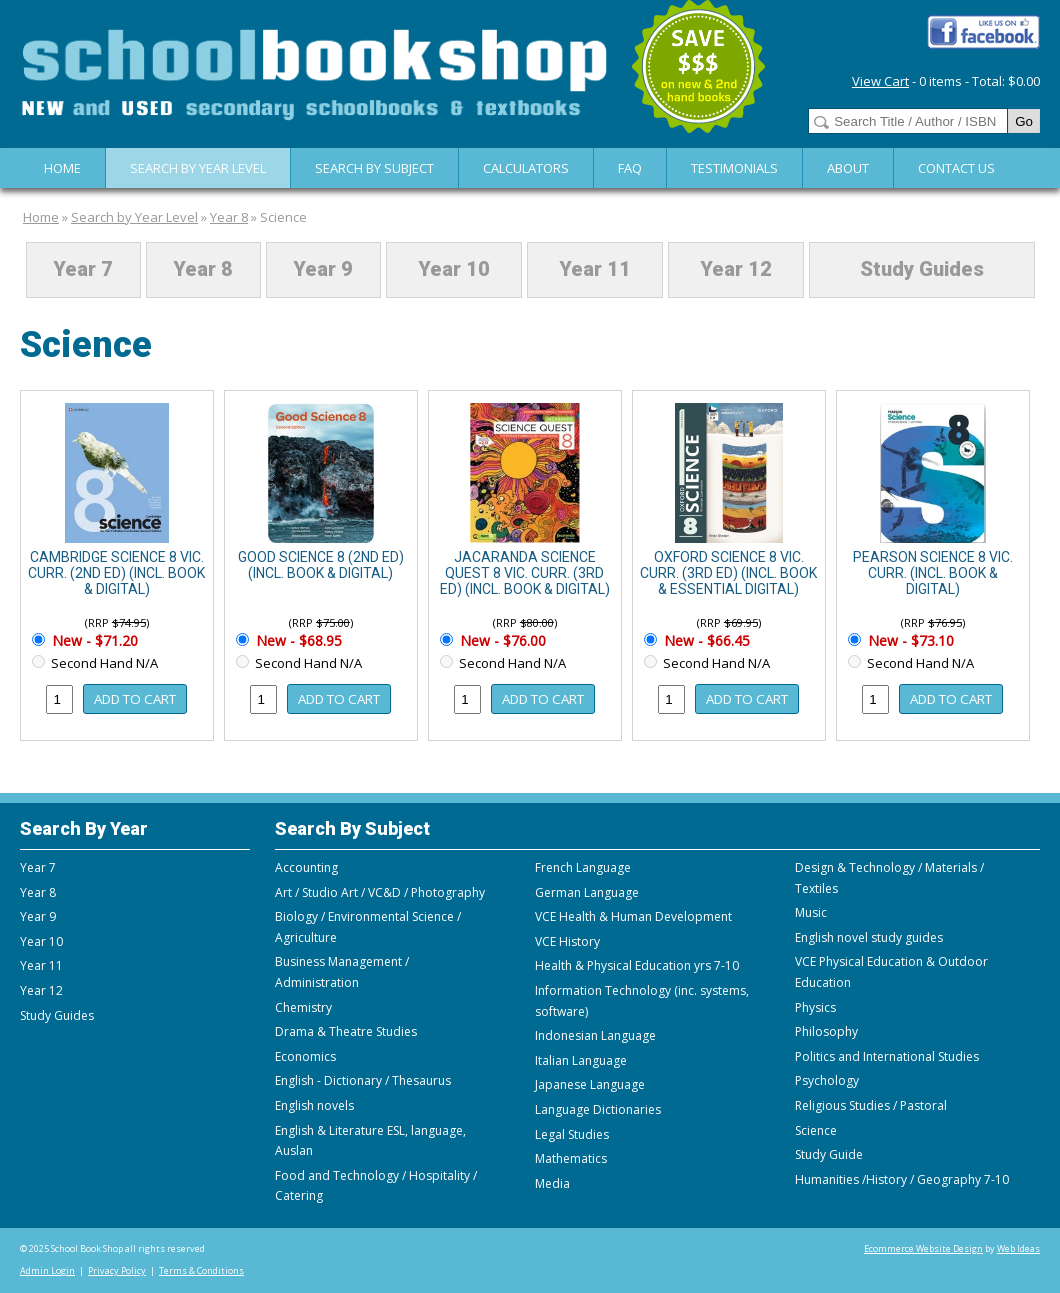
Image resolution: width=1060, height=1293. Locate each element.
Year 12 (736, 270)
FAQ (630, 168)
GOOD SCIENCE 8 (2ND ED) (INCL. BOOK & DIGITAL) (321, 565)
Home (62, 168)
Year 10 (454, 270)
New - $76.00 (501, 640)
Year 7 (83, 270)
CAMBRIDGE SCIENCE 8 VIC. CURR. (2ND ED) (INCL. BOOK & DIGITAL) (116, 573)
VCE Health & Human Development (633, 916)
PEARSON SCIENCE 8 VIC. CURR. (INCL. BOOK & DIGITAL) (933, 573)
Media (552, 1183)
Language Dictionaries (598, 1109)
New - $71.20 (93, 640)
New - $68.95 (297, 640)
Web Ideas (1018, 1248)
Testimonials (734, 168)
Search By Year (84, 828)
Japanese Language (590, 1084)
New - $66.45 (705, 640)
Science (283, 217)
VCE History (567, 941)
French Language (583, 867)
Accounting (306, 867)
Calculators (526, 168)
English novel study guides (869, 937)
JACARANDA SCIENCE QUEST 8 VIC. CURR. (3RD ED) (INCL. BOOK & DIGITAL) (525, 573)
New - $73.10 (909, 640)
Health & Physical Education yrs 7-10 (637, 965)
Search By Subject (374, 168)
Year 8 (229, 217)
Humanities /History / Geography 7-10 (902, 1179)
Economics (305, 1056)
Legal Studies (572, 1134)
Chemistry (303, 1007)
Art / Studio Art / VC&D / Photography (380, 892)
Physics (815, 1007)
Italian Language (581, 1060)
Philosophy (826, 1031)
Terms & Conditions (201, 1270)
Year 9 (323, 270)
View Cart (880, 81)
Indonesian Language (595, 1035)
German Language (587, 892)
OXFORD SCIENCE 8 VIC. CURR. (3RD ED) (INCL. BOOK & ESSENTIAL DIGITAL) (728, 573)
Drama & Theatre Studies (346, 1031)
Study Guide (829, 1154)
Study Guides (922, 270)
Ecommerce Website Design (923, 1248)
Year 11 (595, 270)
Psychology (827, 1080)
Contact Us (956, 168)
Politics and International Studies (887, 1056)
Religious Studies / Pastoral (871, 1105)
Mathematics (571, 1158)
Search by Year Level (198, 168)
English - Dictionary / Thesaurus (363, 1080)
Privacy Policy (117, 1270)
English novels (314, 1105)
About (848, 168)
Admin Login (47, 1270)
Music (811, 912)
